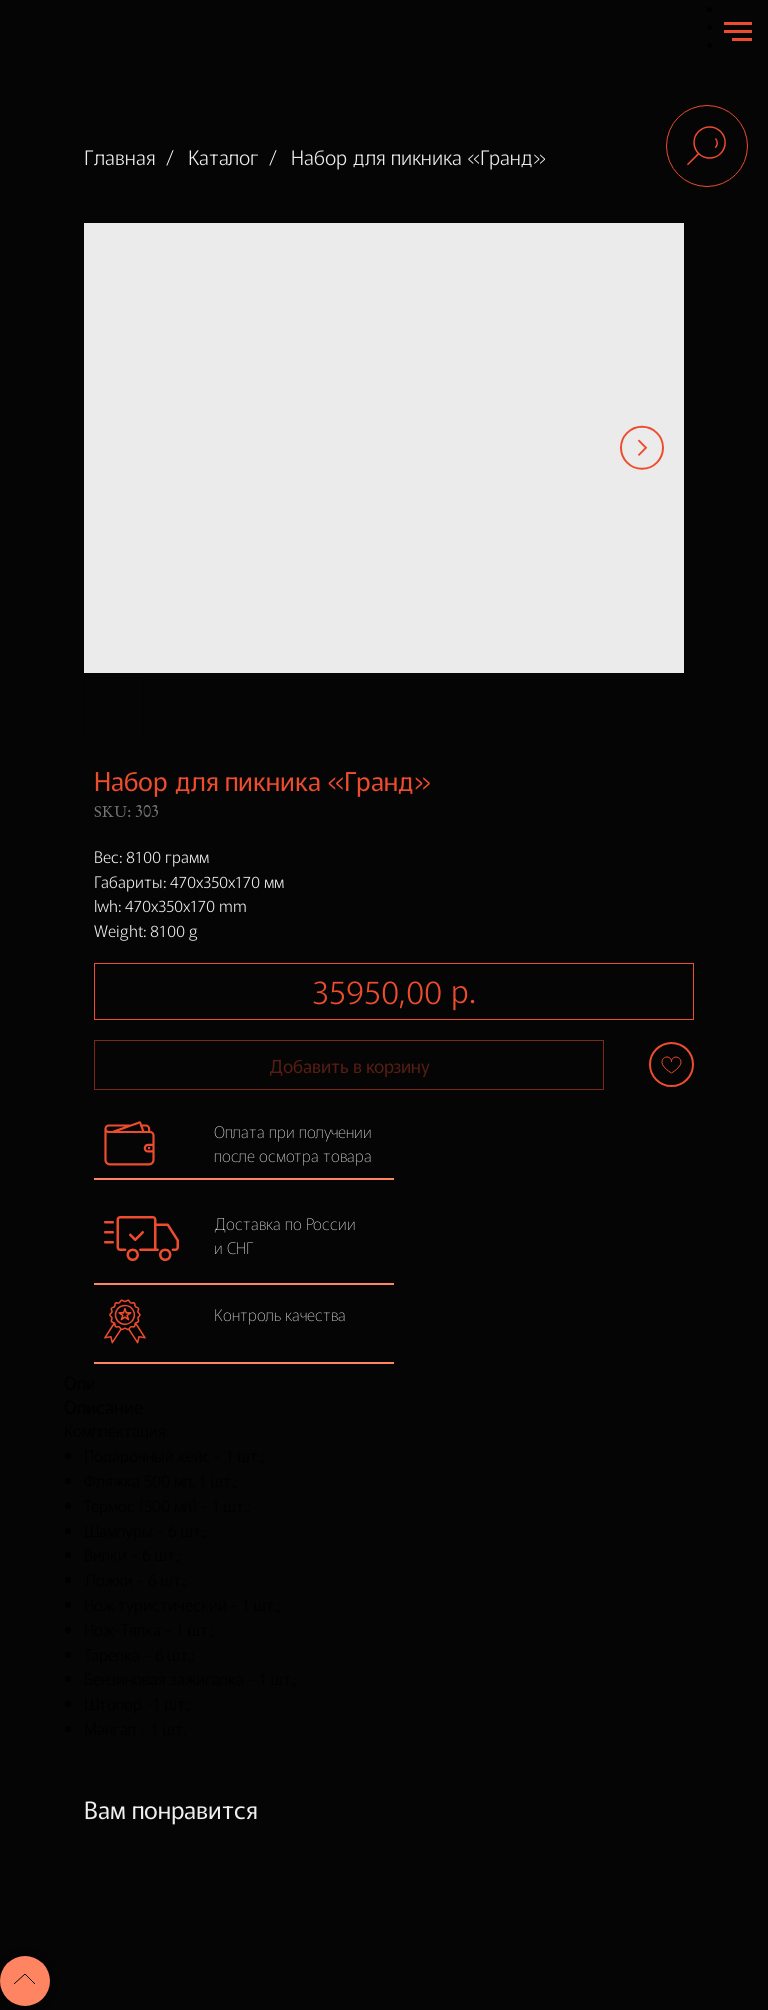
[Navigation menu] (738, 32)
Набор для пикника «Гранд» (418, 157)
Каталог (223, 157)
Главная (120, 157)
